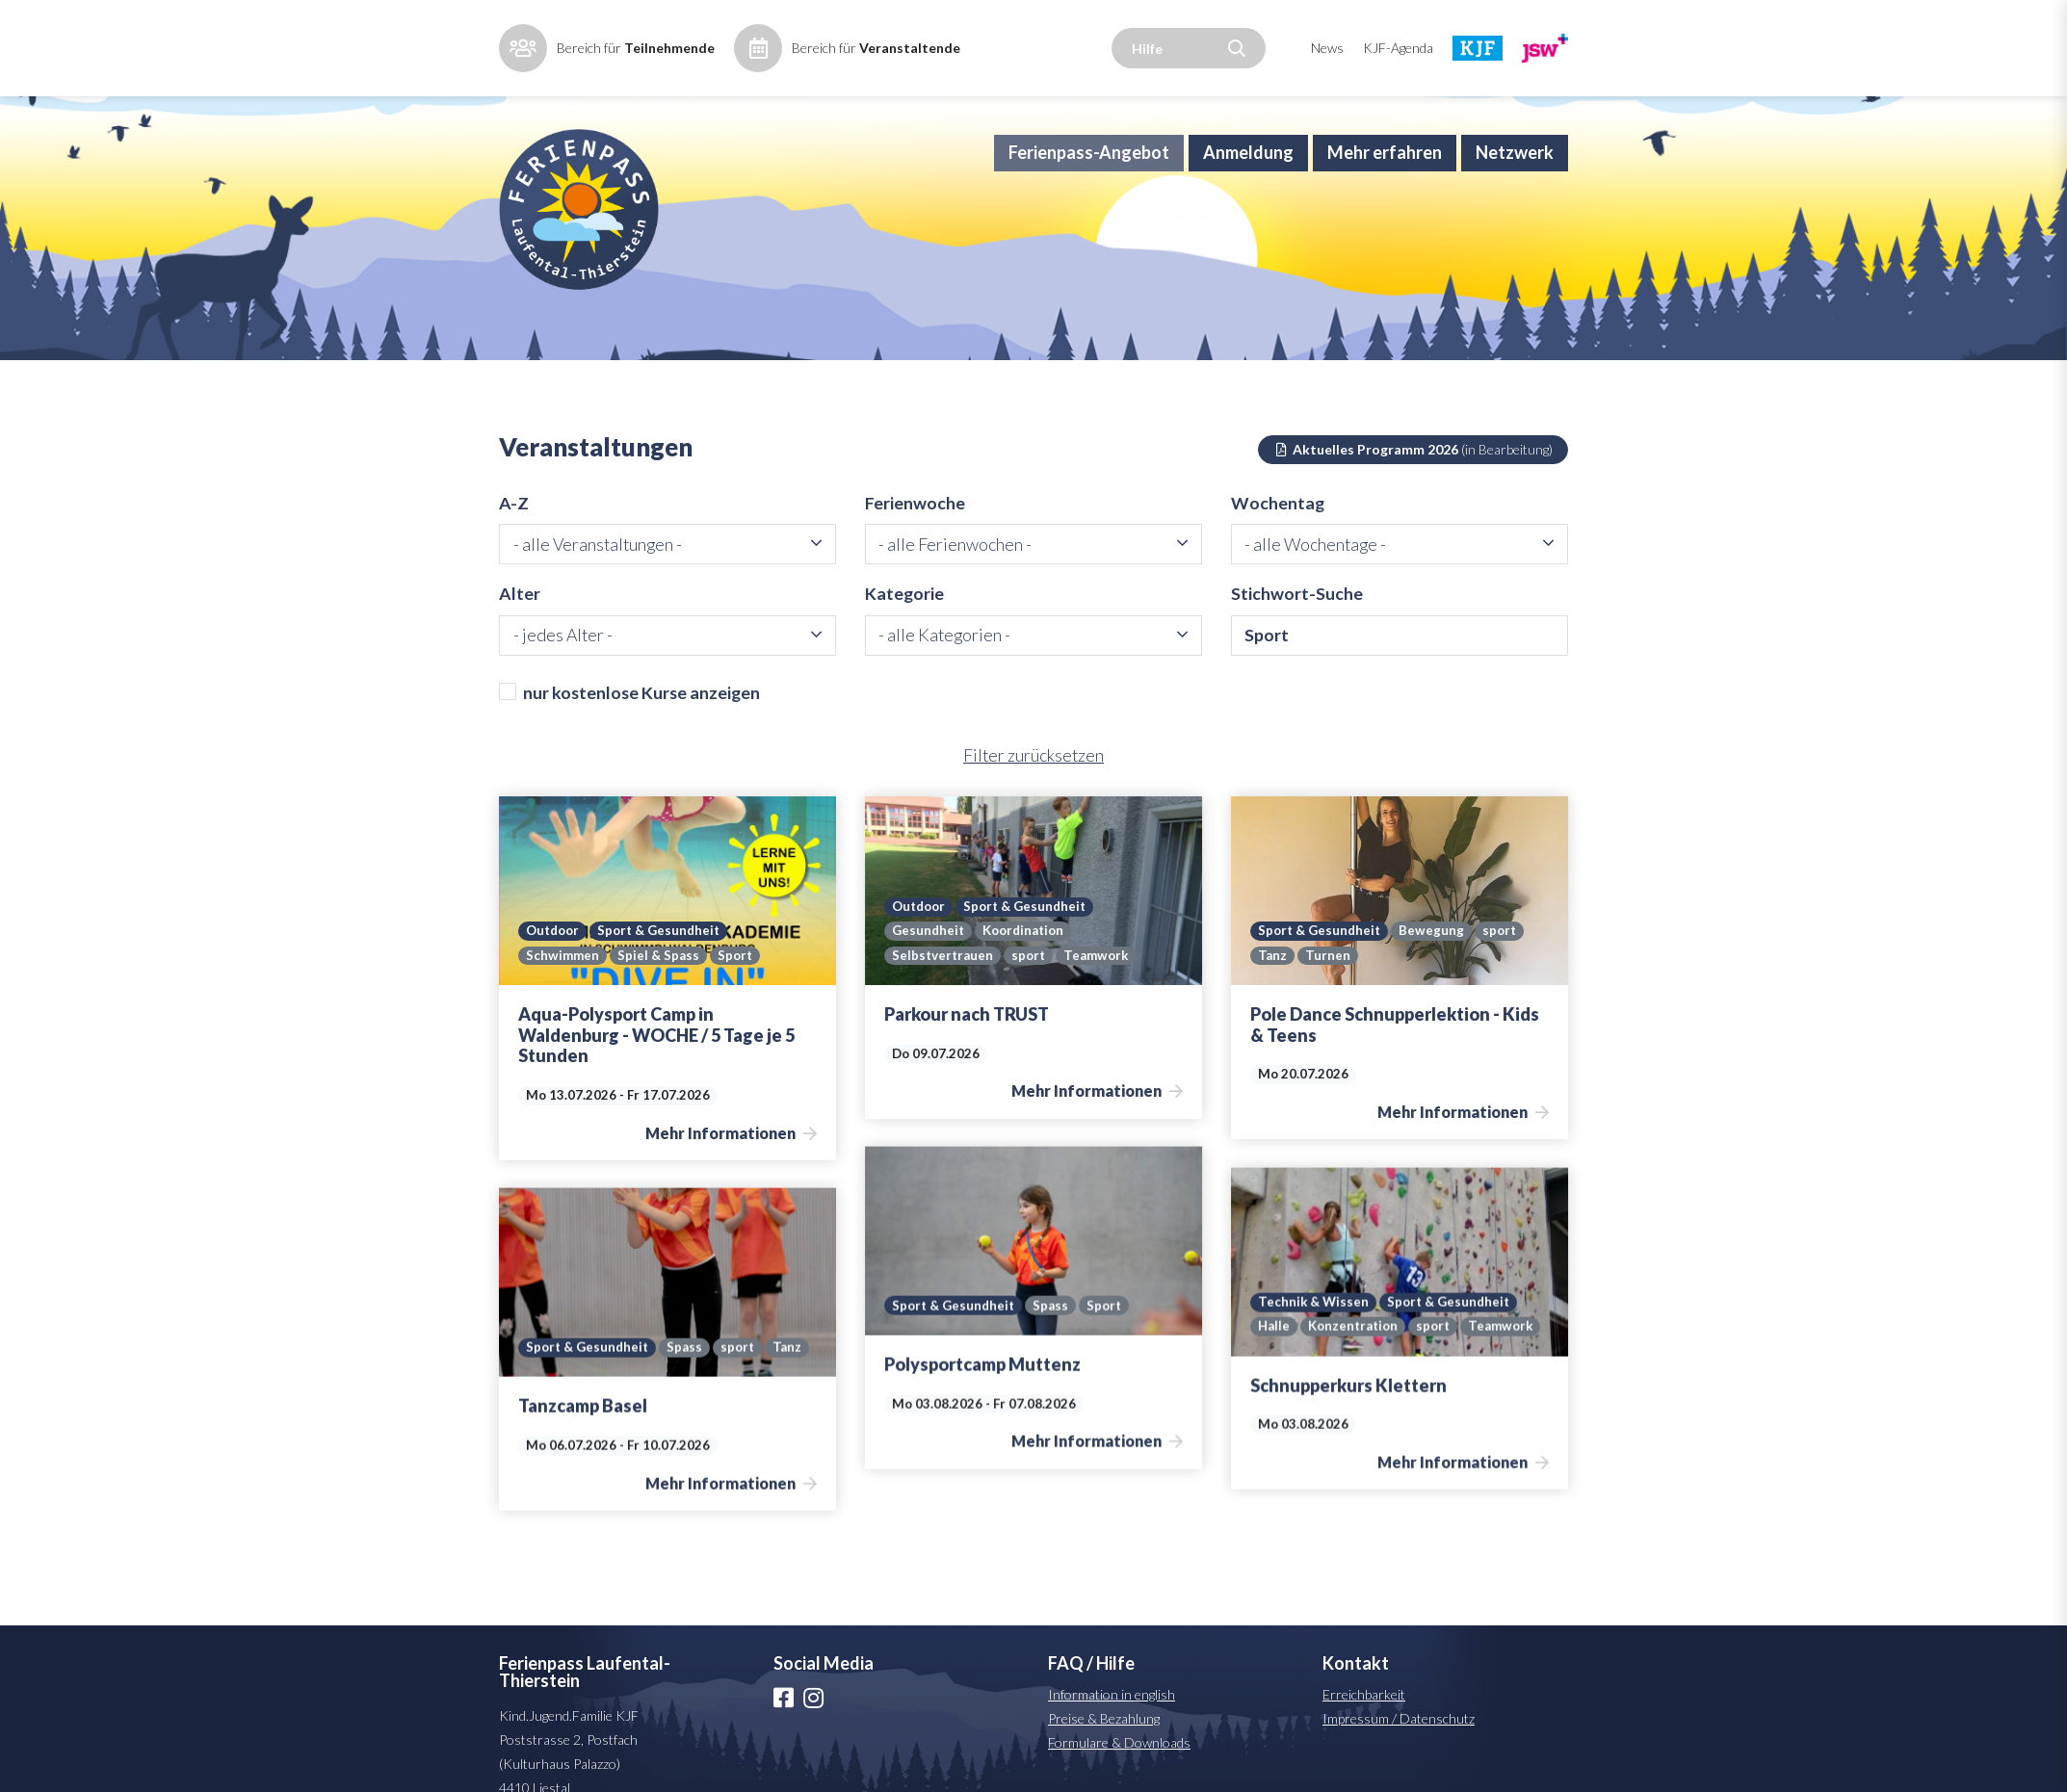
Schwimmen (562, 984)
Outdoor (554, 959)
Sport (736, 984)
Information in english (1111, 1722)
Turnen (1327, 984)
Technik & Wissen (1314, 1304)
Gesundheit (929, 959)
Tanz (1272, 984)
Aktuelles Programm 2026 (1413, 474)
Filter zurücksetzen (1033, 783)
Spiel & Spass (658, 984)
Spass (1054, 1308)
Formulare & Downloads (1119, 1770)
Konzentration (1354, 1330)
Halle (1274, 1330)
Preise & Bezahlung (1104, 1746)
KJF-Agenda (1398, 47)
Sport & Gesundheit (664, 959)
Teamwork (1100, 984)
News (1327, 47)
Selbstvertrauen (943, 984)
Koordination (1027, 959)
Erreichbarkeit (1363, 1722)
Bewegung (1435, 959)
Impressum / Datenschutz (1398, 1746)
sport (1031, 984)
